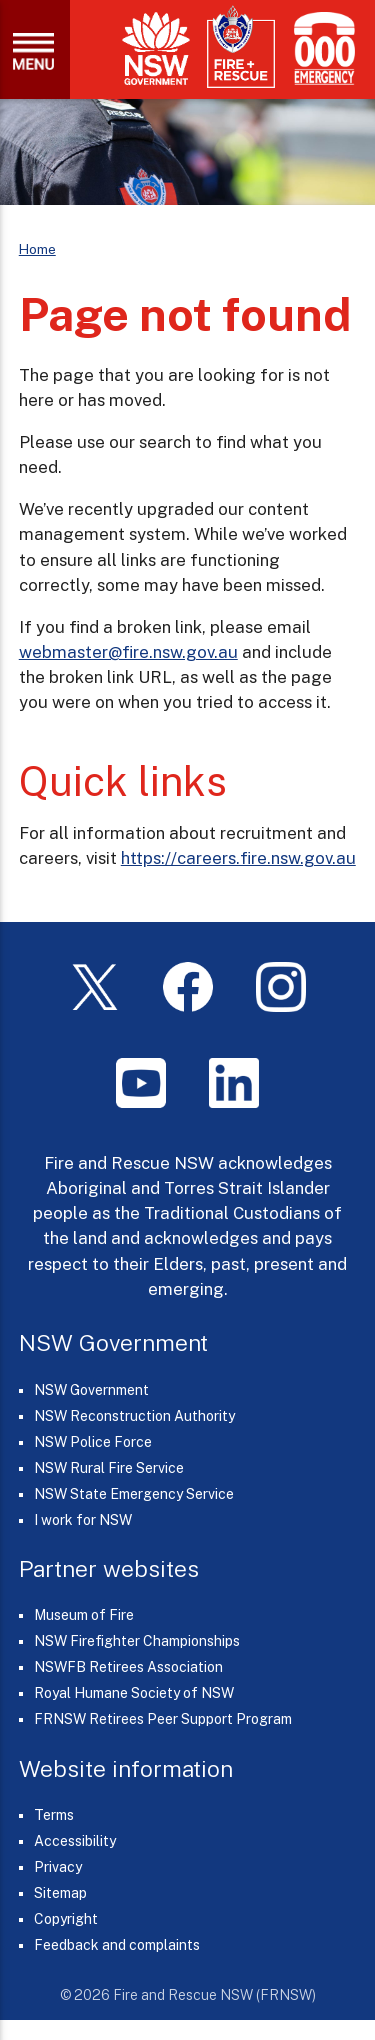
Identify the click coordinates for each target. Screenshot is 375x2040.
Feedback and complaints (117, 1945)
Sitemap (60, 1893)
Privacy (58, 1867)
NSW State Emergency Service (134, 1494)
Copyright (66, 1919)
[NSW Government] (156, 48)
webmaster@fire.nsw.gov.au (128, 652)
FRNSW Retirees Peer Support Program (163, 1719)
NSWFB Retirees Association (128, 1667)
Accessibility (75, 1841)
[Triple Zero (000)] (320, 48)
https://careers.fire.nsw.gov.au (238, 858)
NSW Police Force (93, 1442)
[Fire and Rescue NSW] (241, 47)
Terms (54, 1815)
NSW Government (91, 1390)
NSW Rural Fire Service (109, 1468)
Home (37, 249)
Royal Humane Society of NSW (134, 1693)
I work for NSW (83, 1520)
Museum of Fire (84, 1615)
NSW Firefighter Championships (137, 1641)
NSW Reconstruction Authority (134, 1416)
